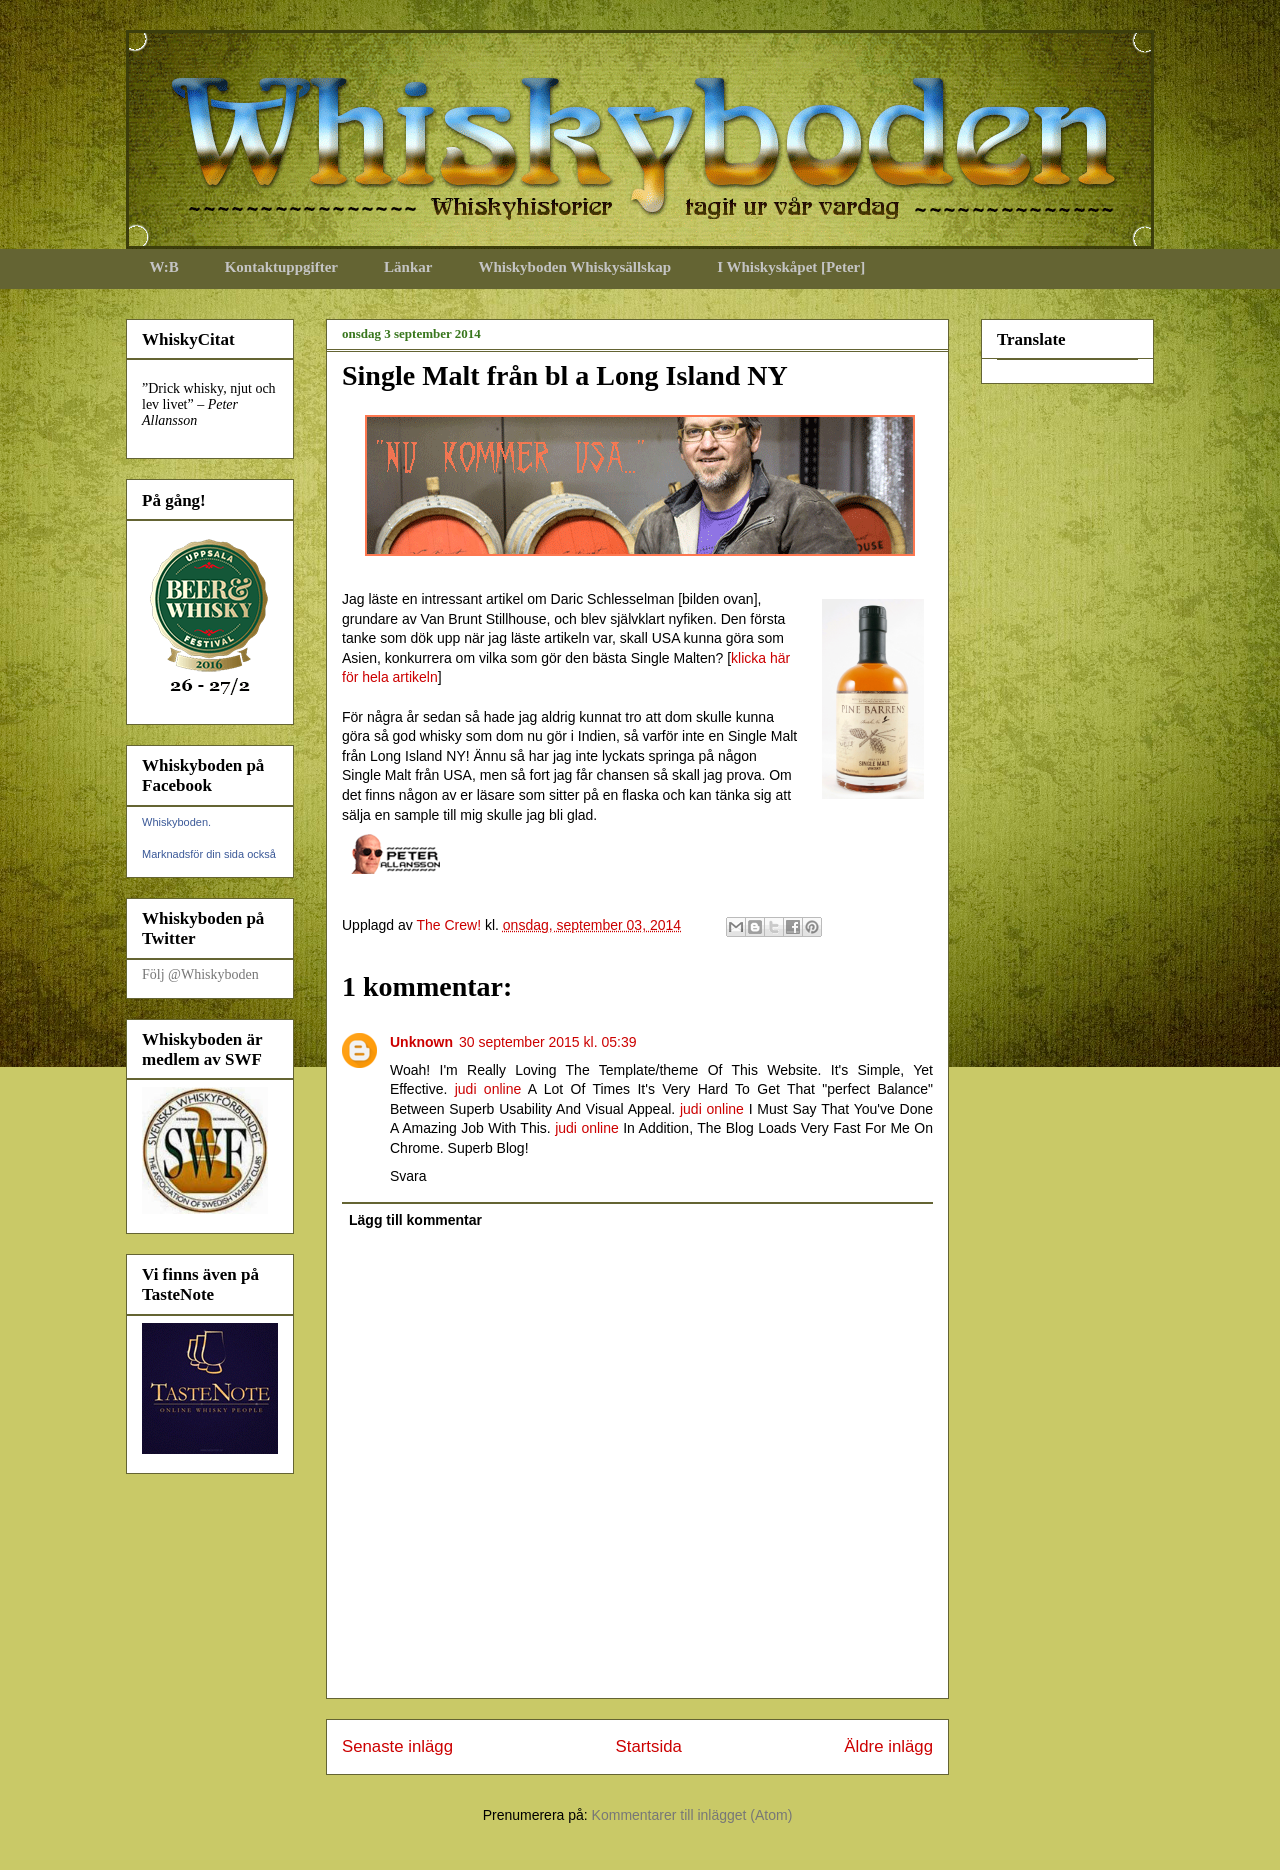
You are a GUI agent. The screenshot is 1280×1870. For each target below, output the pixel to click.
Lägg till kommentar (415, 1220)
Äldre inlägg (888, 1746)
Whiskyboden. (176, 822)
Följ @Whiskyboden (200, 974)
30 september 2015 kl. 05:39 (547, 1042)
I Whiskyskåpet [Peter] (791, 267)
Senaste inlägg (397, 1746)
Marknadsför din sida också (209, 854)
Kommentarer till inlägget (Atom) (692, 1815)
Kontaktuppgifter (281, 267)
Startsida (649, 1746)
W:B (164, 267)
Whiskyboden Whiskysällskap (574, 267)
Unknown (421, 1042)
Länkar (408, 267)
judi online (488, 1089)
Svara (408, 1176)
